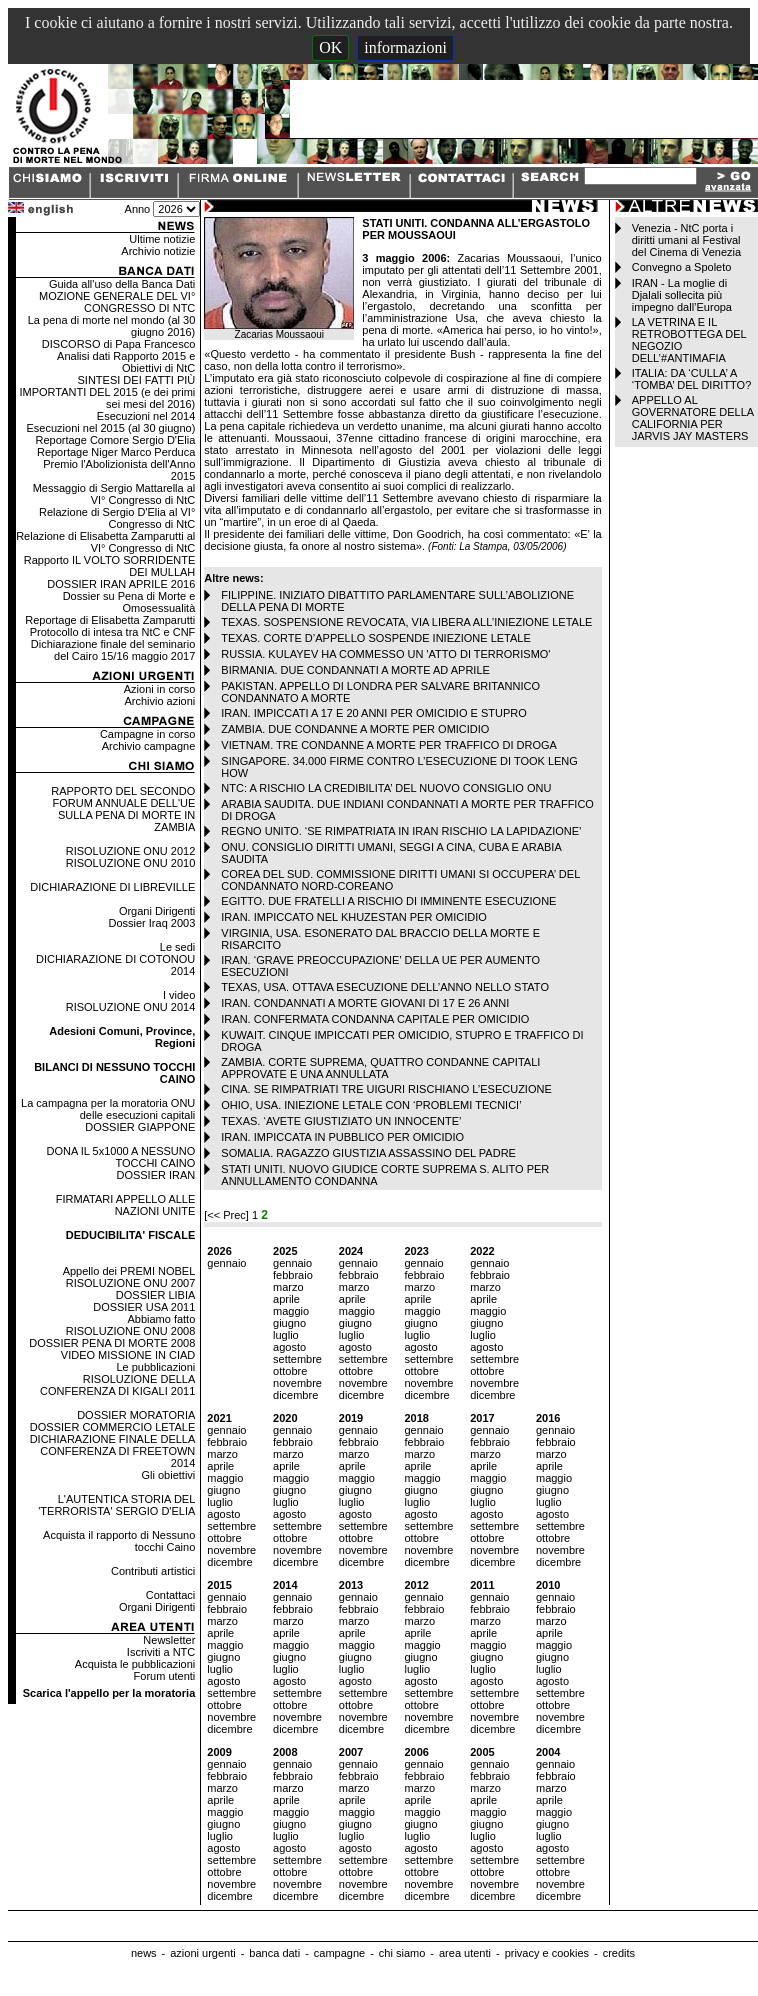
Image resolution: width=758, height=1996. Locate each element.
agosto (289, 1347)
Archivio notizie (158, 251)
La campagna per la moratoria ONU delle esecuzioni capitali (108, 1109)
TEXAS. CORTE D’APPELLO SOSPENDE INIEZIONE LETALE (376, 638)
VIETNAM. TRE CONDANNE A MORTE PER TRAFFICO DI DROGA (389, 745)
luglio (286, 1335)
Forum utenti (165, 1676)
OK (330, 47)
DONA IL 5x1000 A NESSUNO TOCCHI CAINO (121, 1157)
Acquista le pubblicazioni (135, 1664)
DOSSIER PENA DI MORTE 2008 (112, 1343)
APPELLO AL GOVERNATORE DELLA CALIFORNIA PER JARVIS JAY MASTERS (693, 418)
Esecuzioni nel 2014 (146, 416)
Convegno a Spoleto (682, 267)
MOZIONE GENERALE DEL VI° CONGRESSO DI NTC (117, 302)
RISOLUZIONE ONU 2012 (131, 851)
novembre (297, 1383)
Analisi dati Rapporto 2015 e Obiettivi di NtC (126, 362)
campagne (339, 1953)
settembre (297, 1359)
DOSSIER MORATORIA (136, 1415)
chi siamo (402, 1953)
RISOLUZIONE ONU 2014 (131, 1007)
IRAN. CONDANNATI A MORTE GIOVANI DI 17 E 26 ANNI (365, 1003)
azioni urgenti (202, 1953)
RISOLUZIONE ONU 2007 (131, 1283)
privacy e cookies (547, 1953)
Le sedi (177, 947)
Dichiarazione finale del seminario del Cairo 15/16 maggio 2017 (113, 650)
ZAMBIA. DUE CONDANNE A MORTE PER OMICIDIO (355, 729)
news (144, 1953)
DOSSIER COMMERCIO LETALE (112, 1427)
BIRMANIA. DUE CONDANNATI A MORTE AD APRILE (355, 670)
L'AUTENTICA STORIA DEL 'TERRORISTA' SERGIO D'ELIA (116, 1505)
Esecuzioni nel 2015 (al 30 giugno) (111, 428)
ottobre (290, 1371)
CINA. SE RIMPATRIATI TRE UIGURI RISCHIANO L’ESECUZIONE (386, 1089)
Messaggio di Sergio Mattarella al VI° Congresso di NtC (114, 494)
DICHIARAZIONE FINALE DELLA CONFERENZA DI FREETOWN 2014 (113, 1451)
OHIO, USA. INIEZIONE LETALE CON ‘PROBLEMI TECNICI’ (371, 1105)
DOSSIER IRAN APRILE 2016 (121, 584)
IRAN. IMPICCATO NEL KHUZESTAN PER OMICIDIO (353, 917)
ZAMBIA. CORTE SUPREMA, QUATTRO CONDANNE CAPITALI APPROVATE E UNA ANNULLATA (380, 1068)
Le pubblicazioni (155, 1367)
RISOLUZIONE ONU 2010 (131, 863)
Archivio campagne (149, 746)
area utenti (465, 1953)
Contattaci (171, 1595)
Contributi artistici (153, 1571)
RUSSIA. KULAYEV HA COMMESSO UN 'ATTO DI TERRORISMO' (385, 654)
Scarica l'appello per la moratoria (109, 1693)
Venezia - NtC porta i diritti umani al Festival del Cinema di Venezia (686, 240)
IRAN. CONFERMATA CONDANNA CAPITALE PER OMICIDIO (375, 1019)
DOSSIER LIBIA (155, 1295)
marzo (288, 1287)
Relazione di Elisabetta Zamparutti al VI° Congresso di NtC (105, 542)
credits (619, 1953)
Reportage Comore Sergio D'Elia (115, 440)
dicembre (295, 1395)
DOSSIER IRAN (155, 1175)
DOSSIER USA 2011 (144, 1307)
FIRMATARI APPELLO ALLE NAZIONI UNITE (126, 1205)
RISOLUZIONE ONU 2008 (131, 1331)
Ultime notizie (162, 239)
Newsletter (169, 1640)
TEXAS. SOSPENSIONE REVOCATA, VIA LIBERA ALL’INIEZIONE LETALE (406, 622)
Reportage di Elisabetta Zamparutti (110, 620)
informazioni (405, 47)
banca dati (274, 1953)
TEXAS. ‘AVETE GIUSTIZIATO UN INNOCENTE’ (341, 1121)
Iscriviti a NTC (161, 1652)
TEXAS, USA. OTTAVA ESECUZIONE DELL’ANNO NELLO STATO (385, 987)
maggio (291, 1311)
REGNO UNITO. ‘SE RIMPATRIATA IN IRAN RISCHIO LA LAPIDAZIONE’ (401, 831)
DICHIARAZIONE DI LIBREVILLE (112, 887)
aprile (286, 1299)
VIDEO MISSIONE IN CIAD (128, 1355)
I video (179, 995)
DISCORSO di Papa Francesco (118, 344)
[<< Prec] (228, 1215)
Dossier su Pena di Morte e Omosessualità (129, 602)
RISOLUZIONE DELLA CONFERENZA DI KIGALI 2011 (117, 1385)
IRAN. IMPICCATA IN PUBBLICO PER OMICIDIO (342, 1137)
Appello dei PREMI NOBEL (129, 1271)
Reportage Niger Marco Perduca (116, 452)
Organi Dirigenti (157, 911)
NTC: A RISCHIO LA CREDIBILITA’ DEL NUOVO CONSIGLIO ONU (386, 788)
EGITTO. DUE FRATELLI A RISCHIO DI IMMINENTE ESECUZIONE (388, 901)
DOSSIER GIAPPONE (140, 1127)
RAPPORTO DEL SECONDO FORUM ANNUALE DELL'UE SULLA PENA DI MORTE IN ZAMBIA (123, 809)
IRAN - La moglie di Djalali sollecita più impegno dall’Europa (682, 295)
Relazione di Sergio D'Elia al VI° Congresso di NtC (117, 518)
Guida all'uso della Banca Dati (122, 284)
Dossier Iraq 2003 (151, 923)
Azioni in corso (160, 689)
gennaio (226, 1263)
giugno (289, 1323)
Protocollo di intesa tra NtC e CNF (113, 632)
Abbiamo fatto (161, 1319)
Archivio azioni (159, 701)
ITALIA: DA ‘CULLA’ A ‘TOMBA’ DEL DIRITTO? (692, 379)
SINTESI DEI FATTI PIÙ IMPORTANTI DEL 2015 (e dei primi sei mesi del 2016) (107, 392)
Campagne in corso (147, 734)
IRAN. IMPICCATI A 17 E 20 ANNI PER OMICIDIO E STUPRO (373, 713)
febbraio (293, 1275)
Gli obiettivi (169, 1475)
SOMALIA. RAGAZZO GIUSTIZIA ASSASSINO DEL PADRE (368, 1153)
